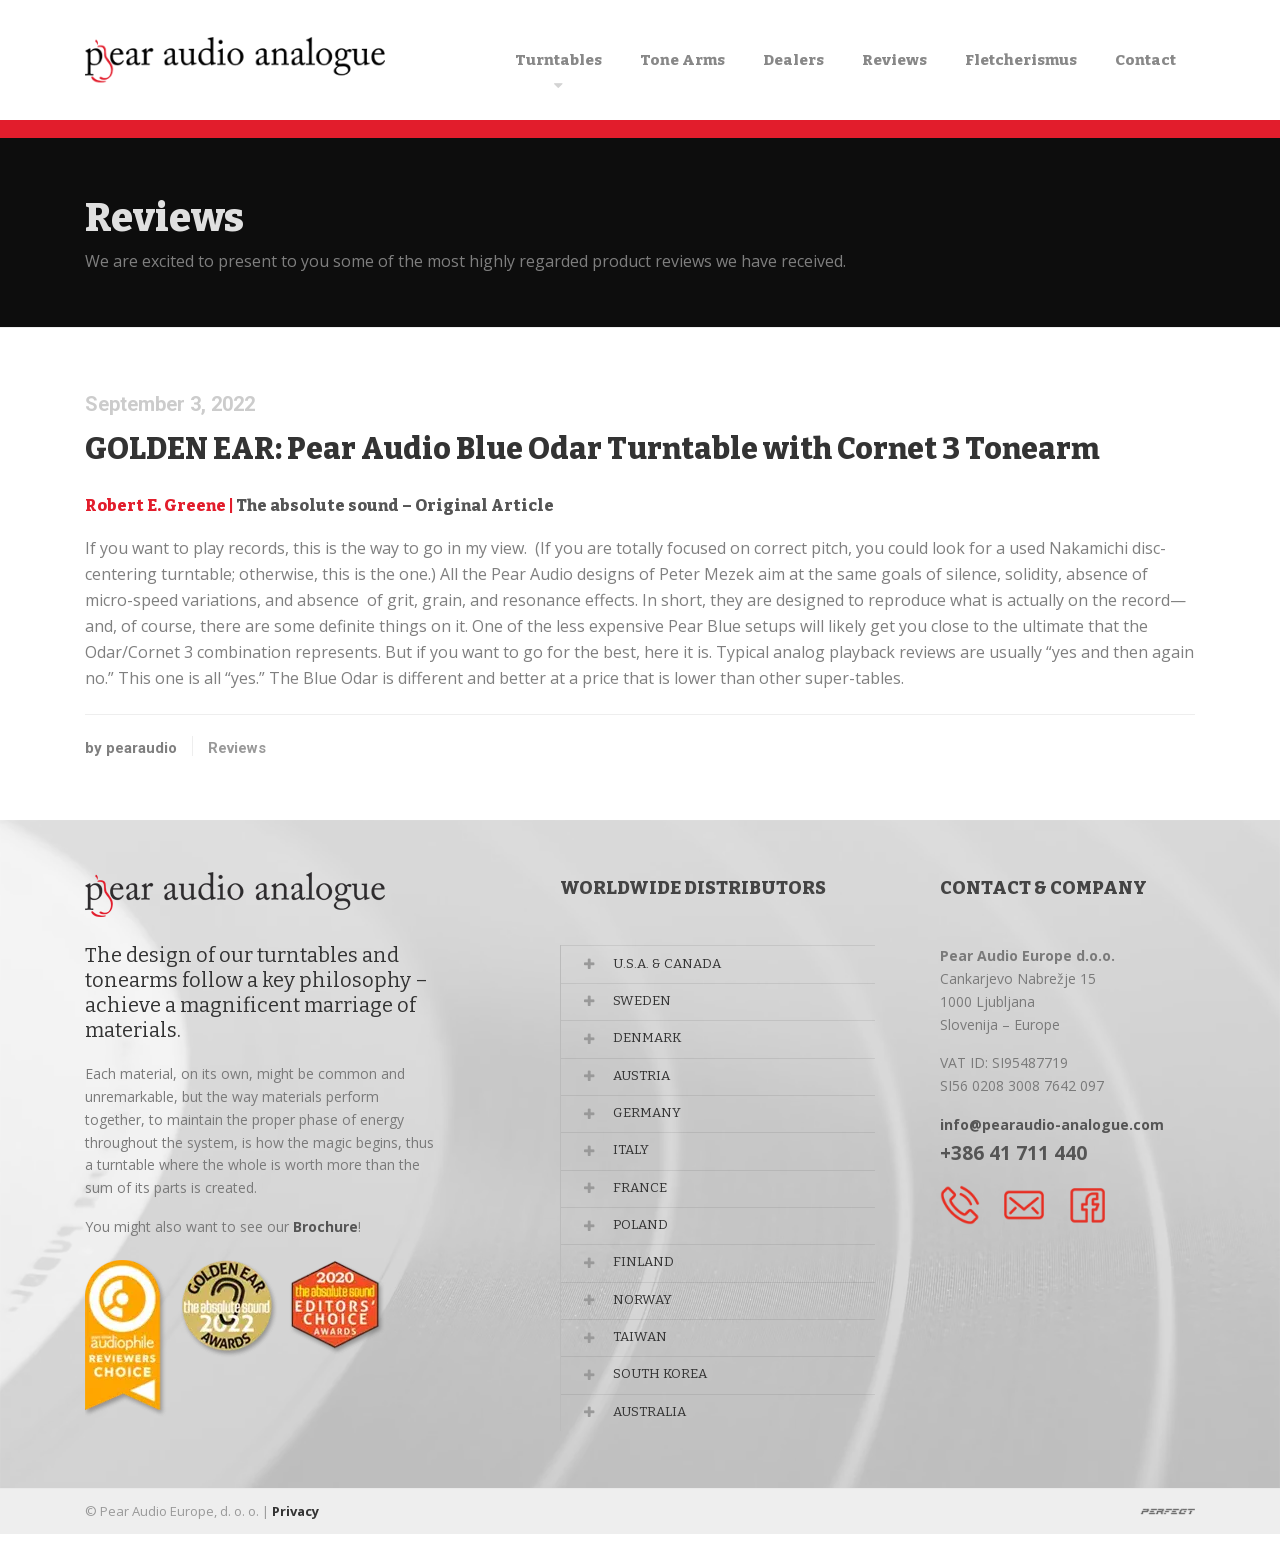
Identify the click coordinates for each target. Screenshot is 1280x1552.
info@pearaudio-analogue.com (1052, 1124)
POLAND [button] (645, 1240)
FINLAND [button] (647, 1279)
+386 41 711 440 (1013, 1153)
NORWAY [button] (646, 1319)
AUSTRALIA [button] (655, 1437)
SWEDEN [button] (646, 1004)
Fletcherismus (1021, 60)
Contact (1145, 60)
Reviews (894, 60)
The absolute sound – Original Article (395, 505)
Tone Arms (682, 60)
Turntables (558, 60)
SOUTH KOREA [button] (666, 1398)
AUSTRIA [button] (646, 1082)
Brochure (325, 1226)
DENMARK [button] (652, 1043)
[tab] (735, 964)
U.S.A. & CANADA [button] (672, 964)
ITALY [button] (635, 1161)
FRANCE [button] (644, 1201)
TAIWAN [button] (644, 1358)
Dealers (793, 60)
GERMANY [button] (652, 1122)
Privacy (295, 1529)
